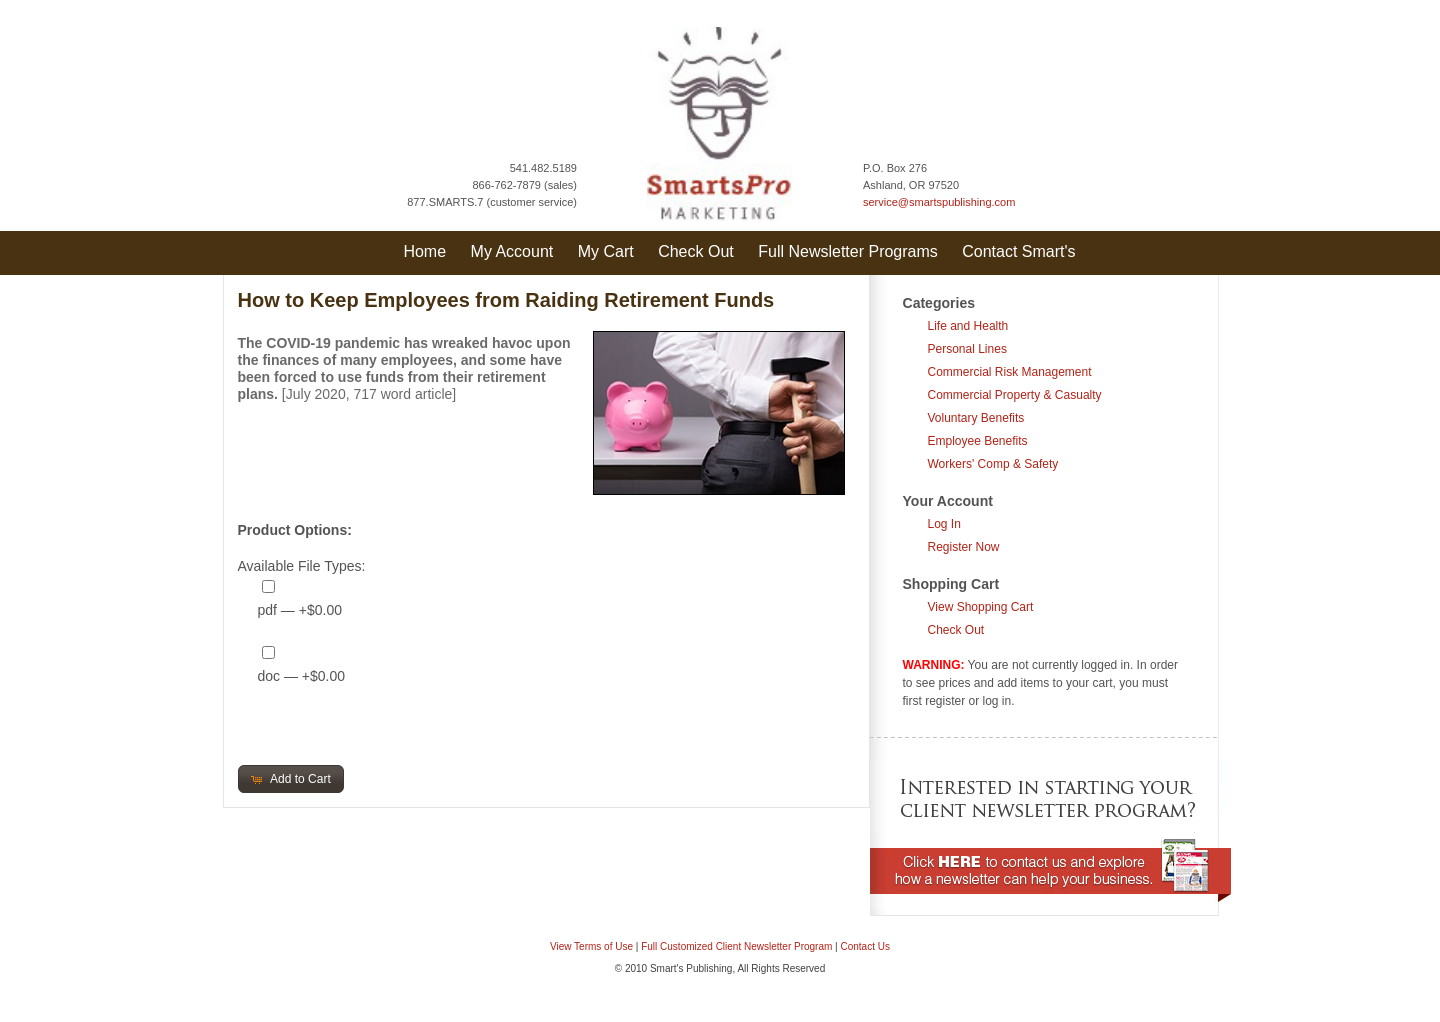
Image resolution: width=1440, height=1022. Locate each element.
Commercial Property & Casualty (1015, 395)
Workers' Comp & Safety (993, 464)
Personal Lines (967, 349)
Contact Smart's (1018, 251)
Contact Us (865, 946)
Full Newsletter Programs (848, 251)
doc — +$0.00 (302, 676)
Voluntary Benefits (976, 418)
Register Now (964, 547)
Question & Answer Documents (752, 1011)
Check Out (696, 251)
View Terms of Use (591, 946)
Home (424, 251)
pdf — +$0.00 (300, 610)
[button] (291, 779)
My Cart (606, 251)
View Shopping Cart (981, 607)
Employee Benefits (978, 441)
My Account (512, 251)
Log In (944, 524)
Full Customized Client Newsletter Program (736, 946)
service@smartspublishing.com (939, 202)
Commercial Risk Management (1010, 372)
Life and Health (968, 326)
